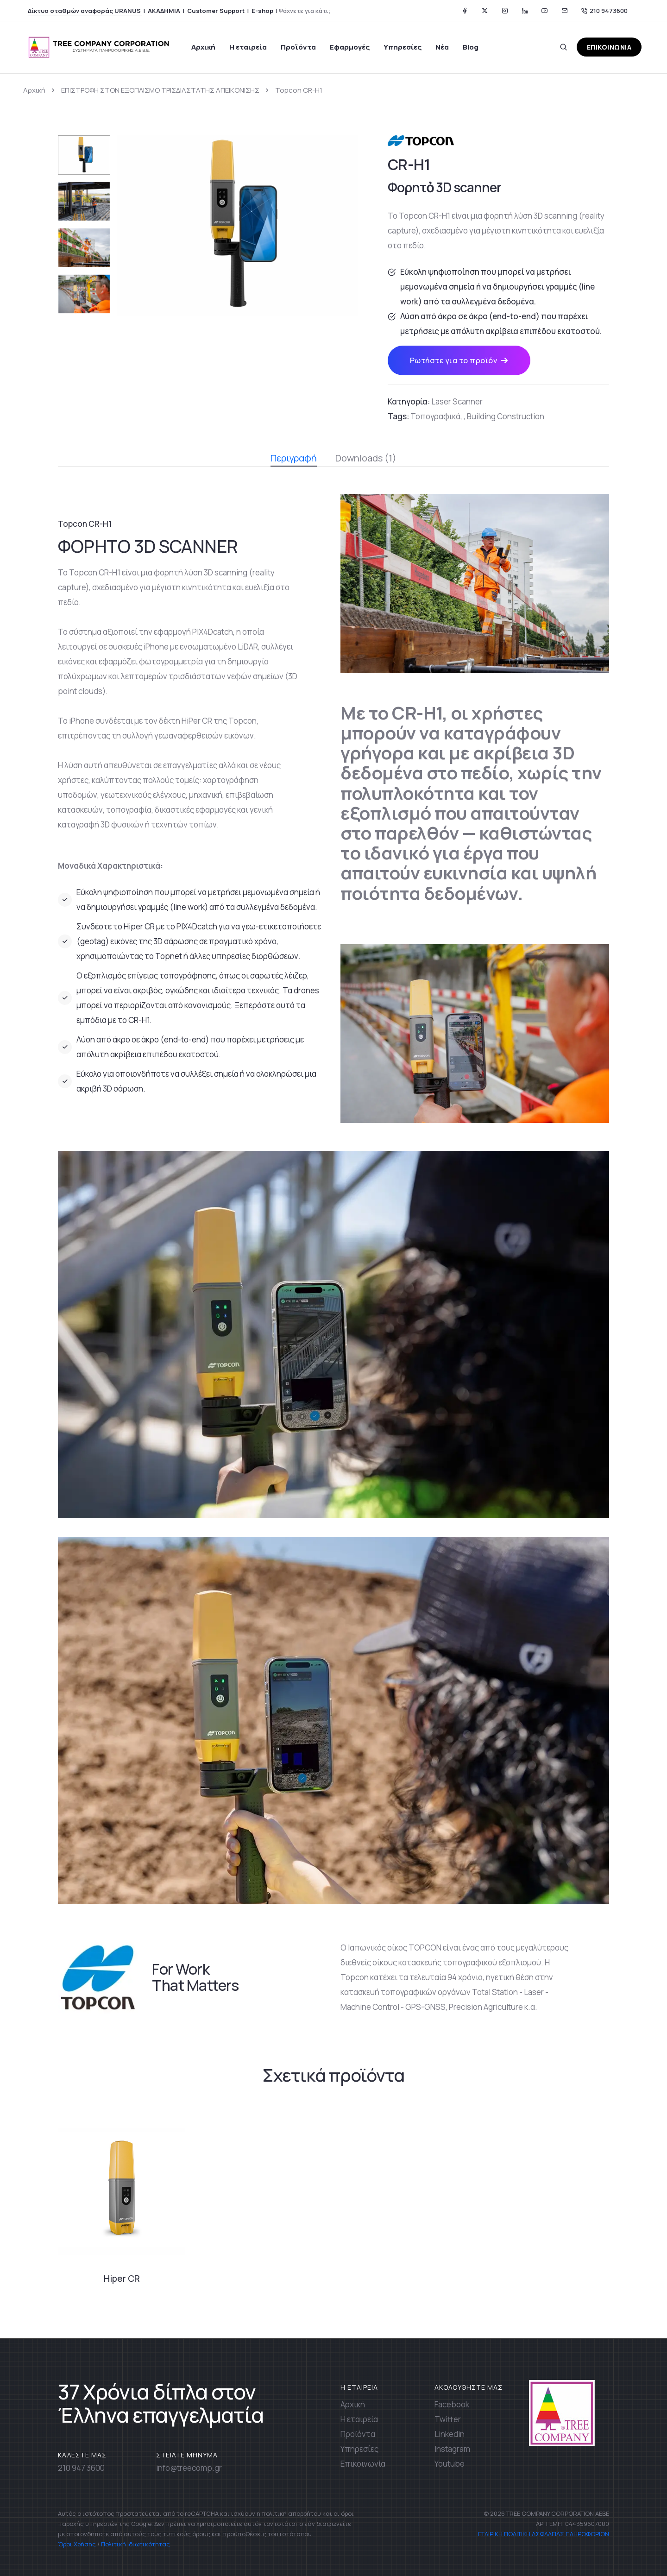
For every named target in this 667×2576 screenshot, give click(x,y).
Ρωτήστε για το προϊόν (459, 360)
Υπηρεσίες (403, 47)
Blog (470, 47)
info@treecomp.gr (189, 2467)
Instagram (452, 2448)
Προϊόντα (298, 47)
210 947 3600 (81, 2467)
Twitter (447, 2419)
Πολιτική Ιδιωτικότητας (135, 2544)
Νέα (442, 47)
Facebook (451, 2404)
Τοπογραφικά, (436, 416)
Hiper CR (122, 2279)
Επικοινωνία (362, 2463)
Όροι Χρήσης (77, 2544)
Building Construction (505, 416)
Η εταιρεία (248, 47)
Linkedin (449, 2434)
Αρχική (203, 47)
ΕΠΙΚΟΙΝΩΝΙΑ (609, 47)
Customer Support (216, 10)
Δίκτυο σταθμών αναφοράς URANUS (85, 10)
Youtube (449, 2463)
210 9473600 (604, 10)
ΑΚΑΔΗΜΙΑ (164, 10)
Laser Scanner (457, 401)
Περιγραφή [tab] (294, 459)
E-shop (262, 10)
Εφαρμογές (350, 47)
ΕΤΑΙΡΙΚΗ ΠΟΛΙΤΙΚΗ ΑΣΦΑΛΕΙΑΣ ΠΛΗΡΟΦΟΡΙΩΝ (543, 2534)
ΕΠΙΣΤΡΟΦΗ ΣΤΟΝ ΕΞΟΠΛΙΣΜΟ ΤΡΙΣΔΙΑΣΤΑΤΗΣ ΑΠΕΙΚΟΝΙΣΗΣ (160, 90)
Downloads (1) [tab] (365, 458)
